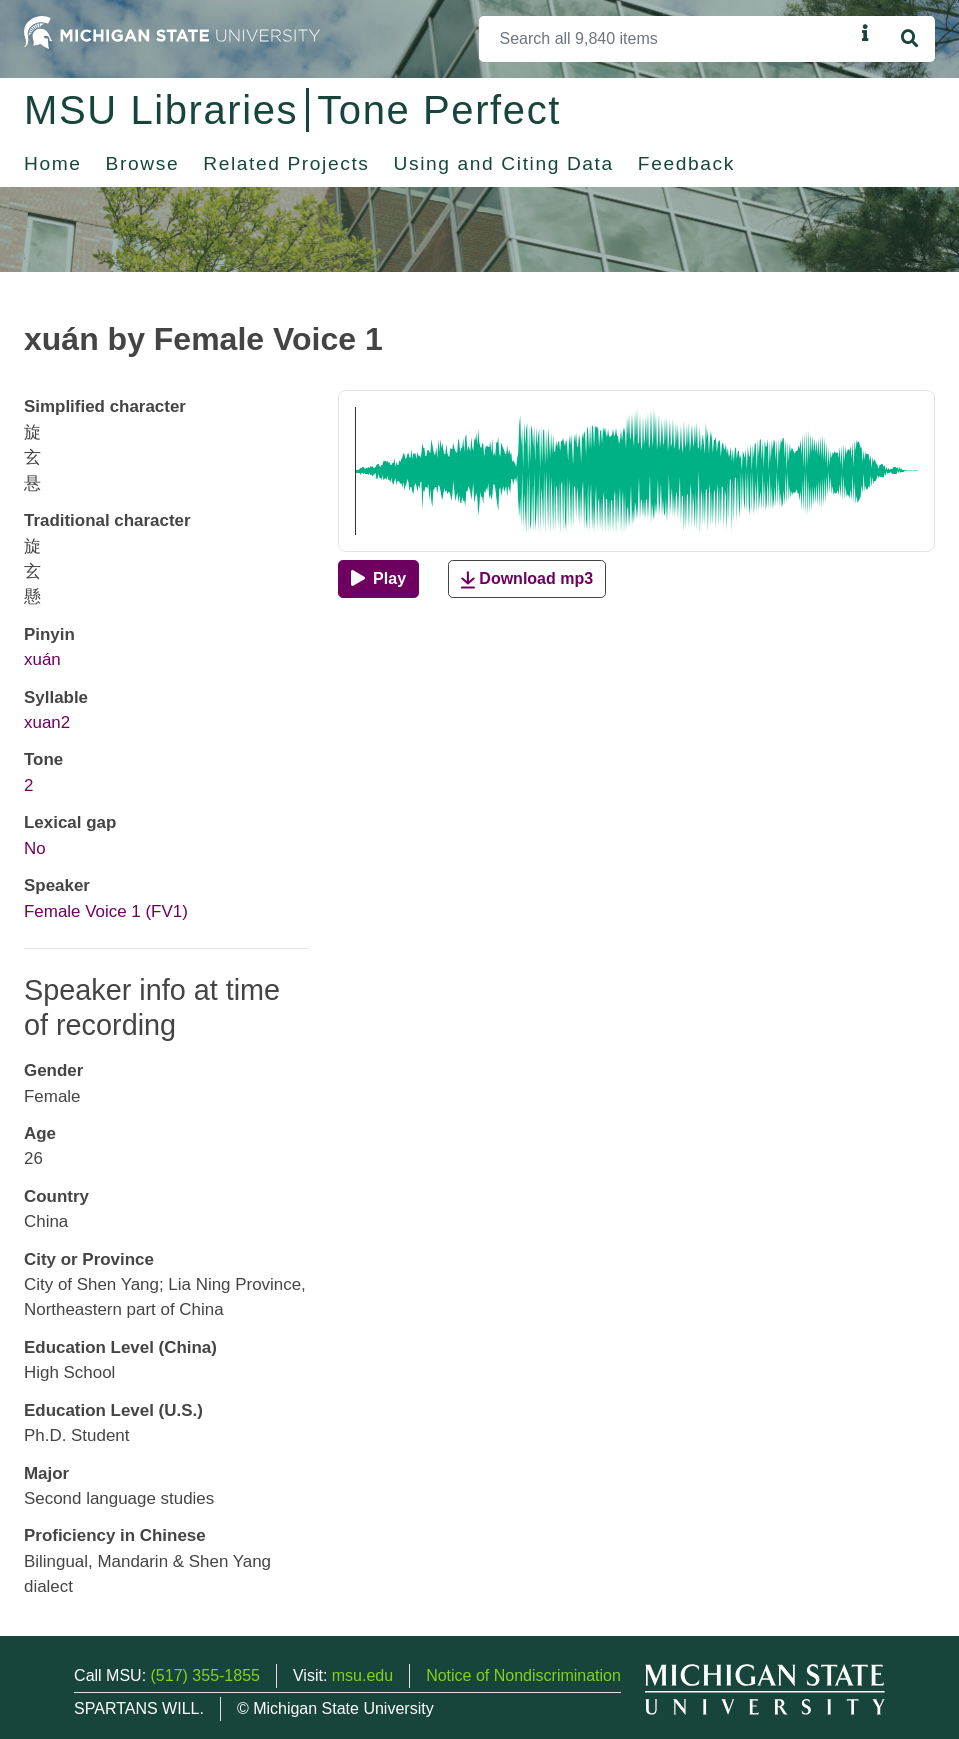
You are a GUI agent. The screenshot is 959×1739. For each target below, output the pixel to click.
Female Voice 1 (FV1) (106, 911)
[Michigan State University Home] (172, 31)
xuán (42, 659)
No (35, 848)
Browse (143, 163)
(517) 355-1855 (205, 1675)
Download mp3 (527, 579)
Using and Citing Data (504, 163)
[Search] (666, 39)
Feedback (686, 163)
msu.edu (362, 1675)
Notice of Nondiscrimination (523, 1675)
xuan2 (47, 722)
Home (53, 163)
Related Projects (286, 163)
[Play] (378, 579)
